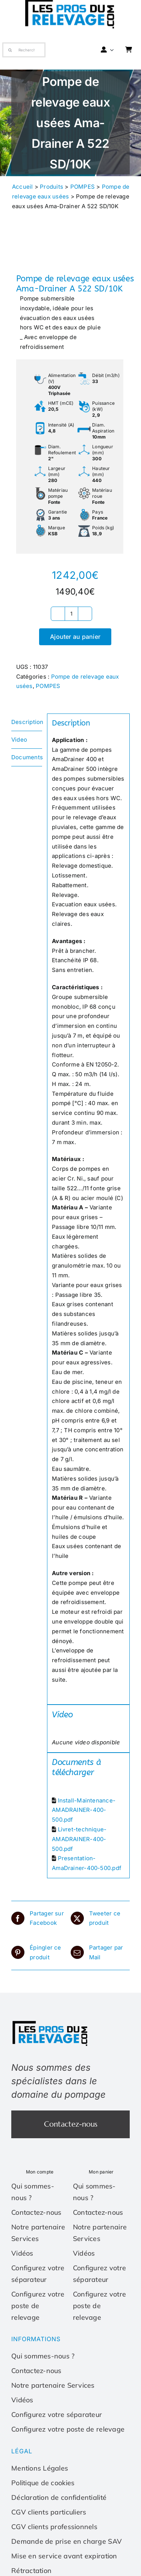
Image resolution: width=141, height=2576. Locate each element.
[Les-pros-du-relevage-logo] (50, 2022)
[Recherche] (23, 49)
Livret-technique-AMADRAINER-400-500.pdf (79, 1839)
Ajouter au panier (75, 636)
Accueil (22, 186)
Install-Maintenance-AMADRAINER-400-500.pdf (83, 1810)
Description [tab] (26, 721)
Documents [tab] (26, 757)
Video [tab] (19, 739)
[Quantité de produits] (71, 613)
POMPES (82, 186)
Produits (51, 186)
